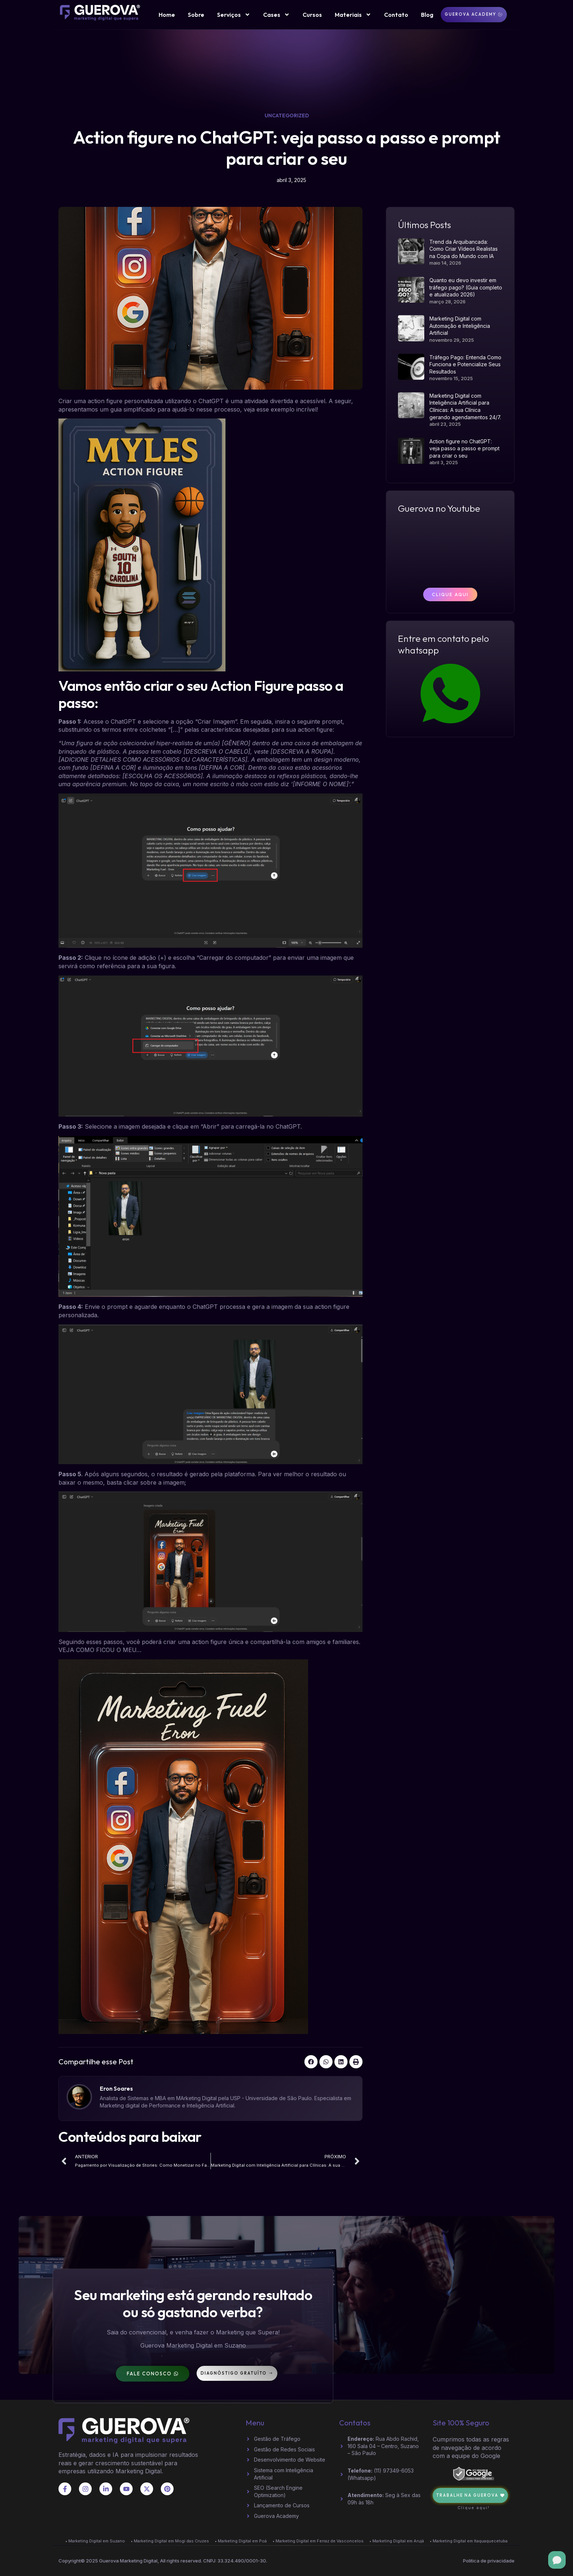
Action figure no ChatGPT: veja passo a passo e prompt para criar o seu (464, 448)
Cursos (312, 14)
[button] (311, 2061)
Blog (427, 14)
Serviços (233, 14)
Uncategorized (287, 115)
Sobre (196, 14)
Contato (396, 14)
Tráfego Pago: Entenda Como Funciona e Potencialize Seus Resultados (465, 364)
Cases (276, 14)
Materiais (353, 14)
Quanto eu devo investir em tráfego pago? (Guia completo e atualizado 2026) (465, 287)
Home (167, 14)
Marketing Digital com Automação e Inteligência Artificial (459, 325)
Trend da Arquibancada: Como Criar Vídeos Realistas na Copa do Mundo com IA (463, 249)
